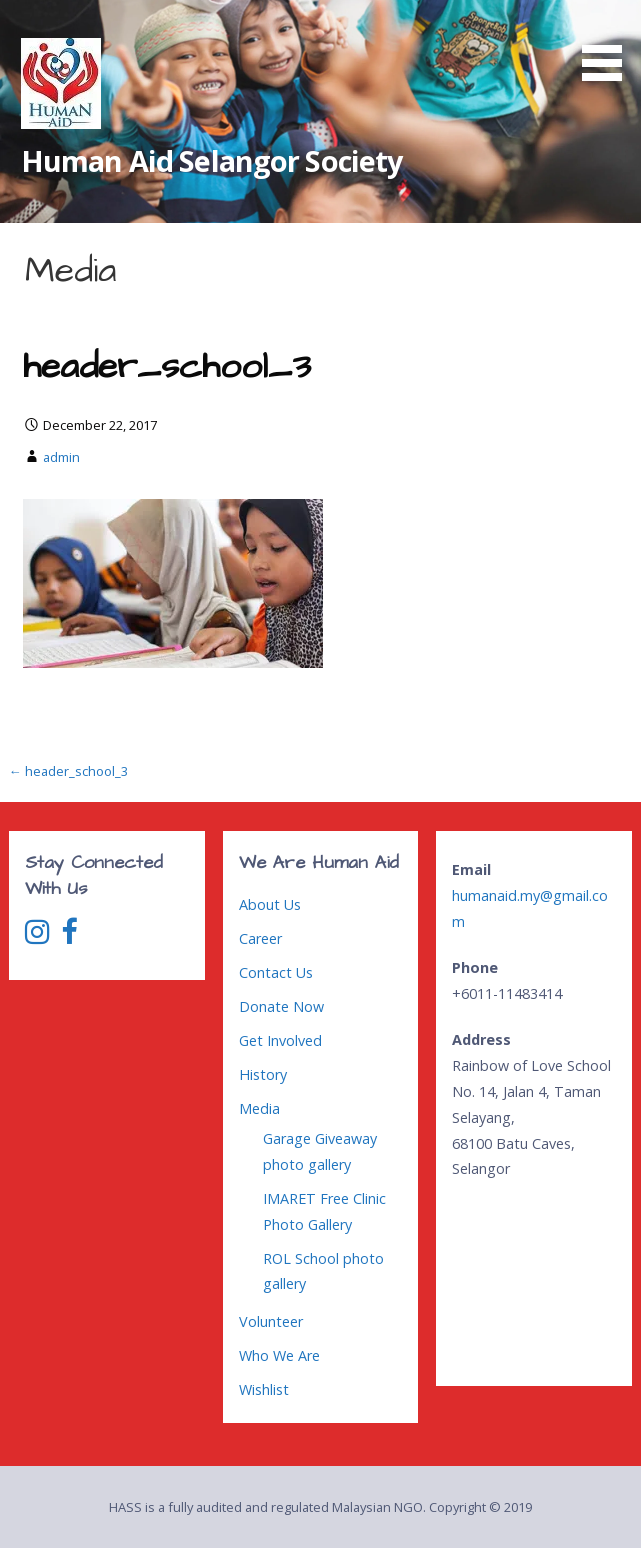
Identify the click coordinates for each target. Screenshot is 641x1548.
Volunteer (271, 1321)
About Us (270, 904)
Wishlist (264, 1389)
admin (61, 457)
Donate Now (281, 1006)
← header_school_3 (68, 771)
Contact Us (276, 972)
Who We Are (279, 1355)
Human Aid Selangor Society (212, 160)
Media (259, 1108)
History (263, 1074)
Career (260, 938)
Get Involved (280, 1040)
